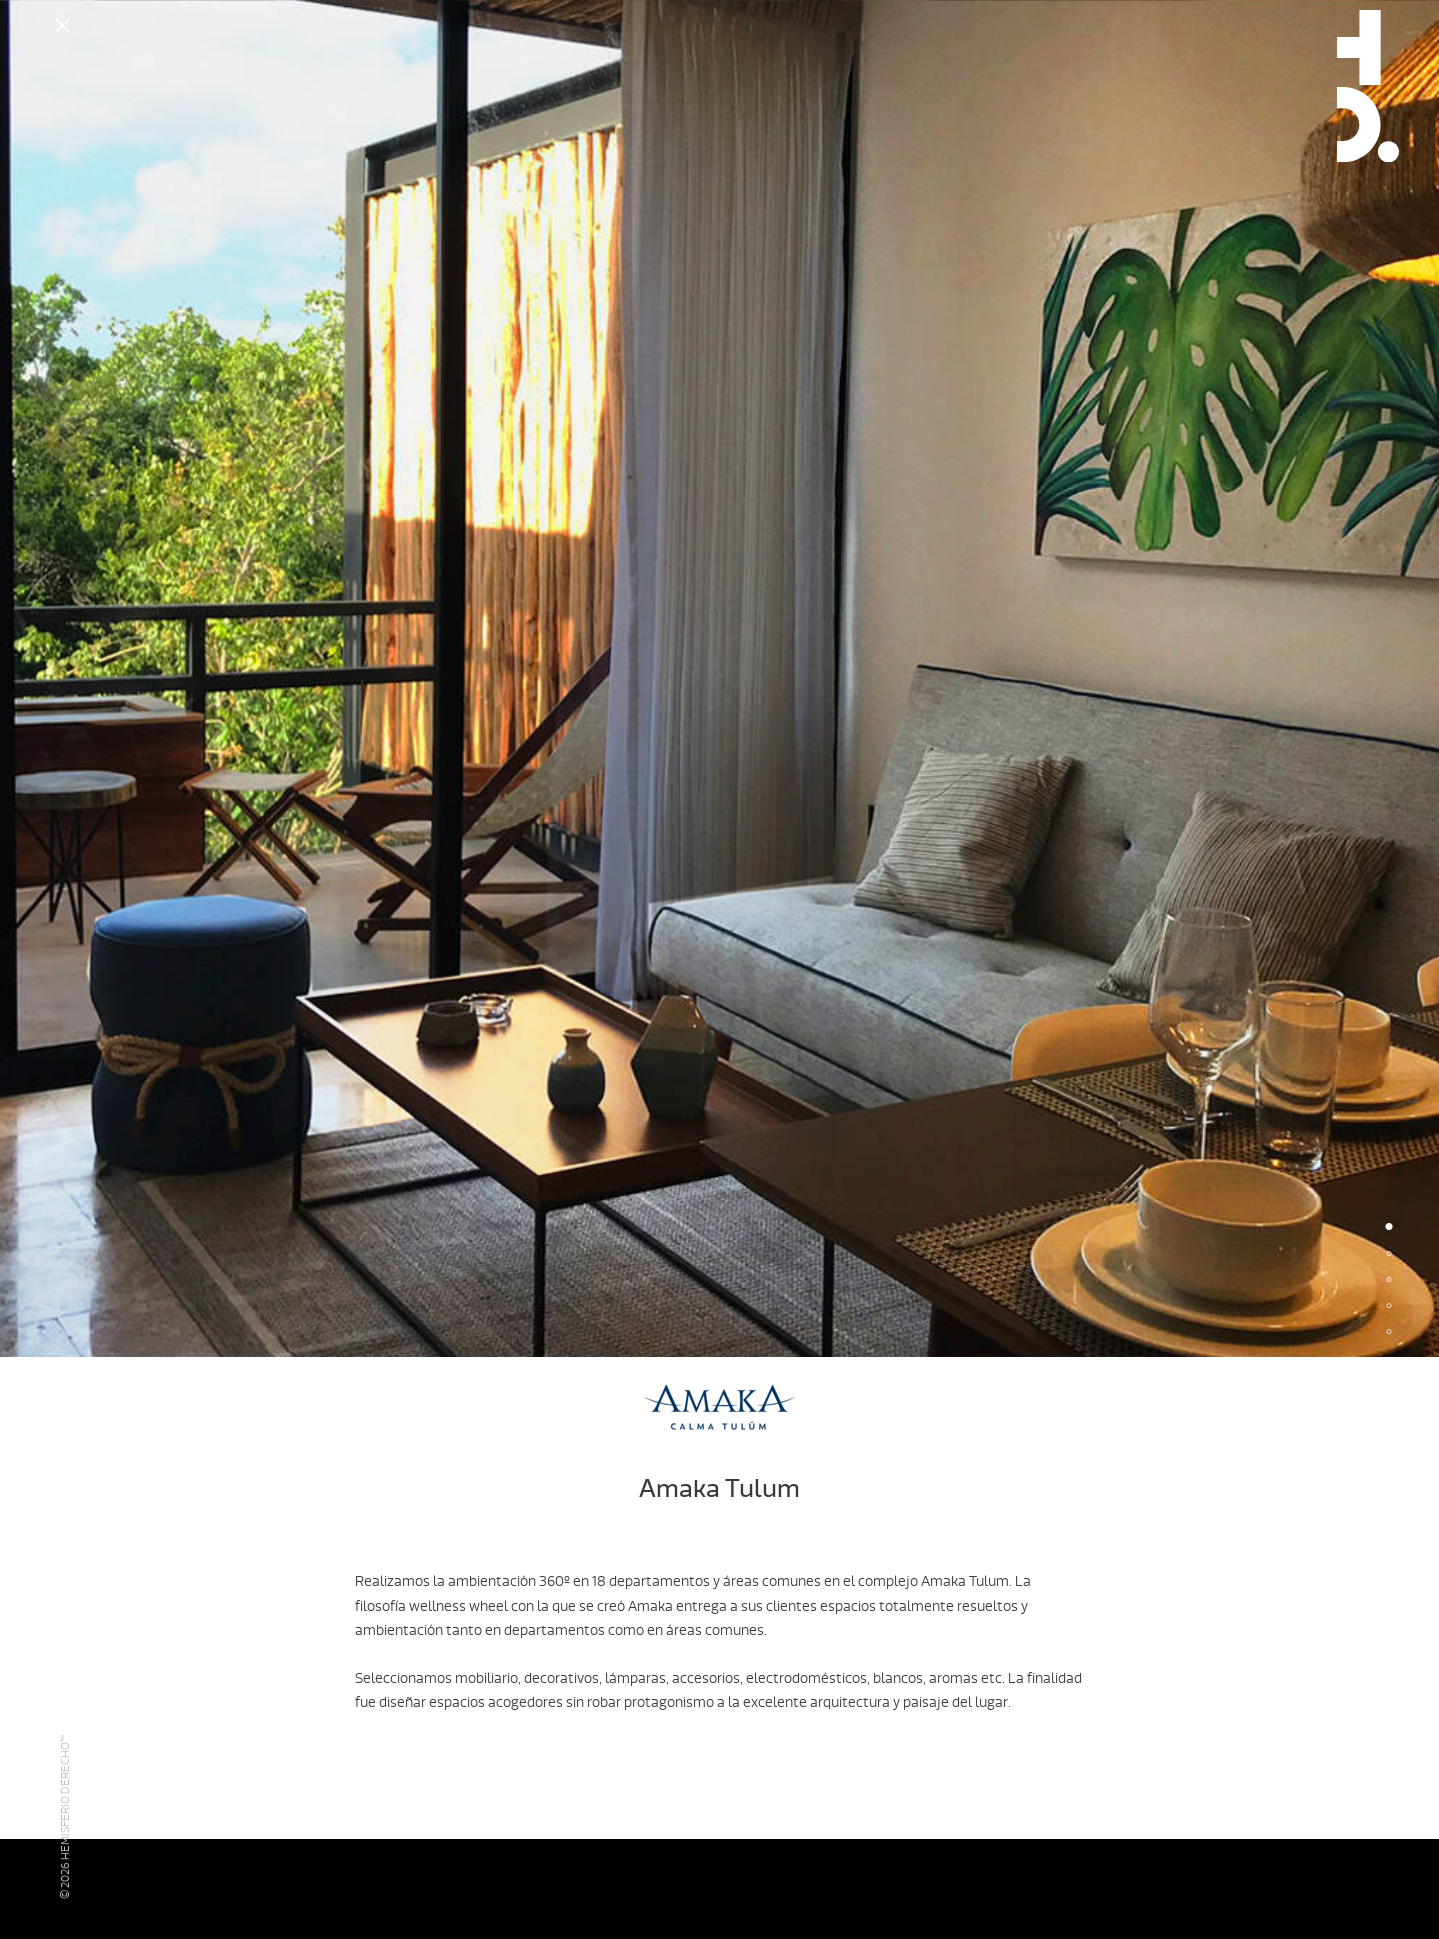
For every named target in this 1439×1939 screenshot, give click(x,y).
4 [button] (1389, 1307)
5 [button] (1389, 1333)
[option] (719, 678)
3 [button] (1389, 1281)
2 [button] (1389, 1255)
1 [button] (1389, 1229)
